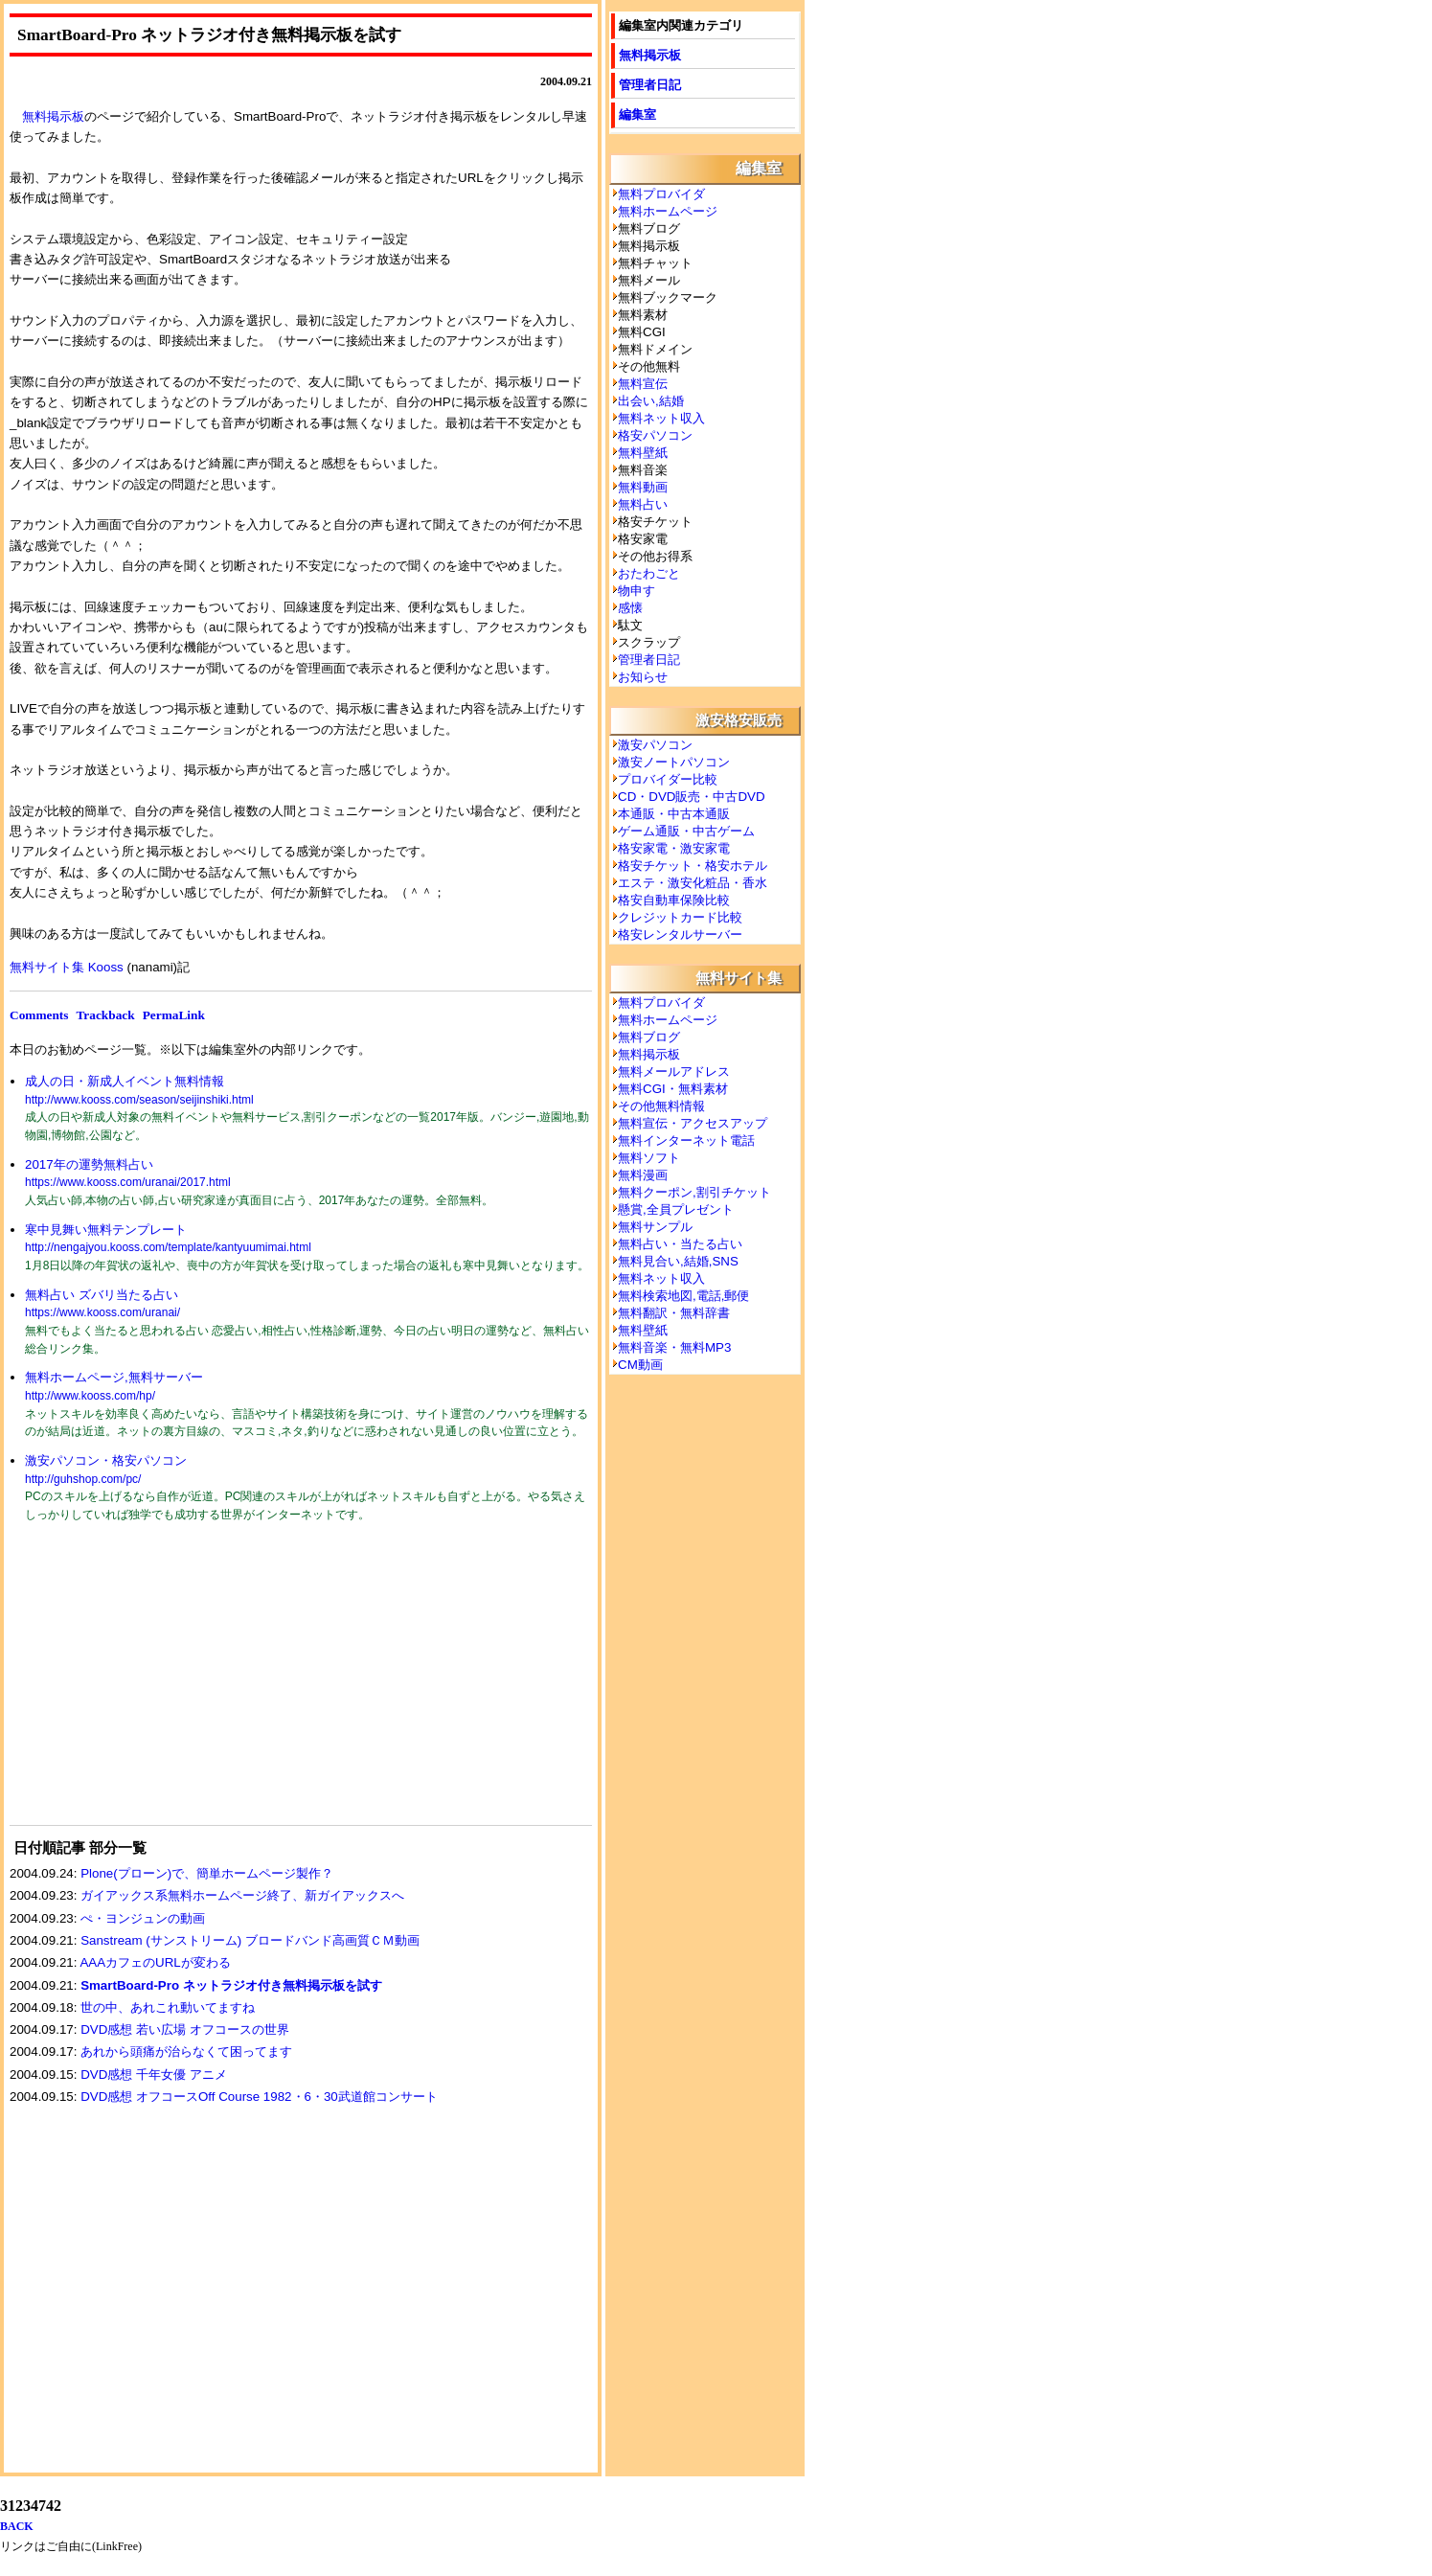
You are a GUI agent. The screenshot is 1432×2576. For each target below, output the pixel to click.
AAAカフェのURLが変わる (155, 1962)
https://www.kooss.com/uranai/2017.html (128, 1182)
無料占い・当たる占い (680, 1244)
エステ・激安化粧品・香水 (692, 883)
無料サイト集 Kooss (67, 967)
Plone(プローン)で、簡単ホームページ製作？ (206, 1873)
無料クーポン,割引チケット (694, 1192)
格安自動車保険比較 (674, 900)
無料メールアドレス (674, 1071)
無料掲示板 (53, 116)
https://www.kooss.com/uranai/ (102, 1312)
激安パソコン (655, 745)
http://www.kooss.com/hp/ (90, 1395)
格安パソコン (655, 435)
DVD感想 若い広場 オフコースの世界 (184, 2029)
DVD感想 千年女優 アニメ (153, 2074)
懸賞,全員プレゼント (676, 1209)
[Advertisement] (153, 1686)
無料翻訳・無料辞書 (674, 1313)
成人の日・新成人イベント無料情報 (124, 1081)
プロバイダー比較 (667, 779)
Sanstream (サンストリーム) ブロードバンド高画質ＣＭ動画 (250, 1940)
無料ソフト (649, 1158)
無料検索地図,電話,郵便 (683, 1295)
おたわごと (649, 573)
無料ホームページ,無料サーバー (114, 1377)
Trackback (105, 1015)
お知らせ (643, 677)
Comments (39, 1015)
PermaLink (174, 1015)
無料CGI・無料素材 (673, 1089)
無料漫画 (643, 1175)
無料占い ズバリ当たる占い (101, 1295)
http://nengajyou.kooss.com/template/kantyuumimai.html (168, 1247)
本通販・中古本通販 (674, 814)
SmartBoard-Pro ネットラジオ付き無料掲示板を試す (231, 1985)
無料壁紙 (643, 452)
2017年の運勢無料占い (89, 1164)
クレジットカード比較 (680, 917)
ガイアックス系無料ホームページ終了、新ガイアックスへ (242, 1895)
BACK (17, 2526)
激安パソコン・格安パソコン (106, 1460)
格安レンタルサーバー (680, 934)
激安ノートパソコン (674, 762)
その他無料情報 (661, 1106)
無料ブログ (649, 1037)
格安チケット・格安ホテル (692, 865)
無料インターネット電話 (686, 1140)
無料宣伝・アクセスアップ (692, 1123)
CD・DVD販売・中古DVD (691, 796)
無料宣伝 (643, 383)
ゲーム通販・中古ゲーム (686, 831)
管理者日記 (650, 85)
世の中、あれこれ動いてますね (167, 2007)
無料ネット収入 (661, 418)
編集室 (637, 114)
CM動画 (640, 1364)
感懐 (630, 608)
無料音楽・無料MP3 (674, 1347)
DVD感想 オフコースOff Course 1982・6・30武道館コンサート (259, 2096)
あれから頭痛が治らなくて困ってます (186, 2051)
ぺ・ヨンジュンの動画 (142, 1918)
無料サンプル (655, 1227)
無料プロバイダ (661, 194)
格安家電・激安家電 (674, 848)
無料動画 (643, 487)
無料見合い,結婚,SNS (678, 1261)
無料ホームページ (667, 211)
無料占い (643, 504)
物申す (636, 590)
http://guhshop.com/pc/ (83, 1479)
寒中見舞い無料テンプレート (106, 1229)
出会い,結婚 (651, 401)
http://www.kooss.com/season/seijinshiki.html (139, 1099)
